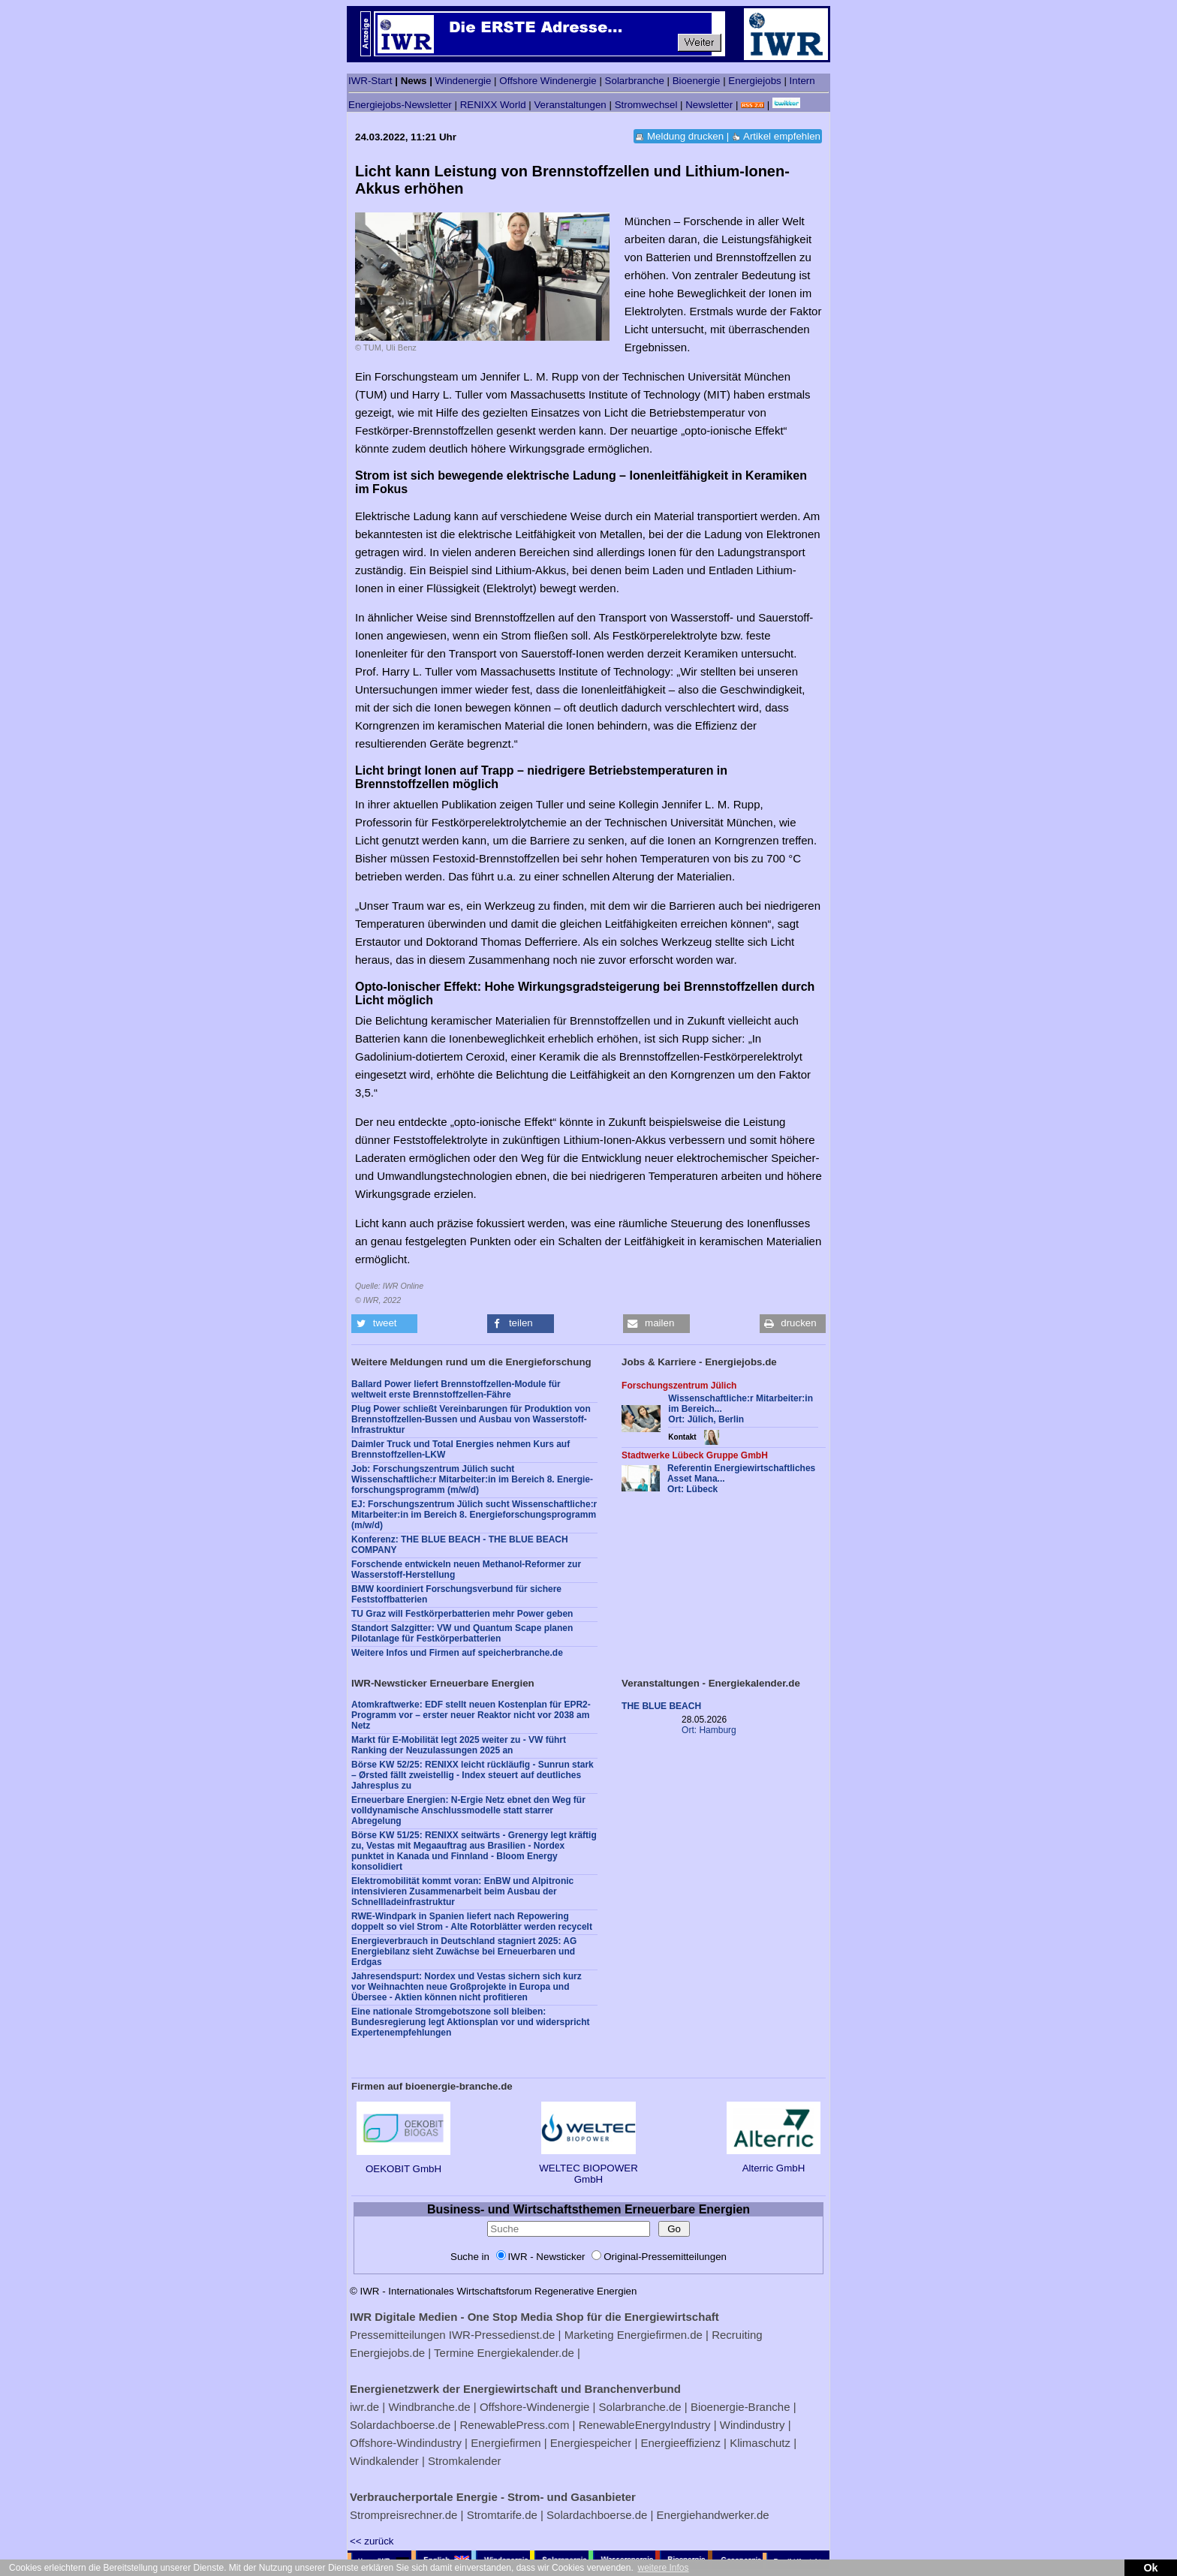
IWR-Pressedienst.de (502, 2334)
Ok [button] (1150, 2568)
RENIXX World (493, 104)
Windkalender (384, 2460)
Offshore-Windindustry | (409, 2442)
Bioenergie (697, 80)
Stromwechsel (646, 104)
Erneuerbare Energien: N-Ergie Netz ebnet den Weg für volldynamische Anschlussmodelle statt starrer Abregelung (468, 1810)
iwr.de (364, 2406)
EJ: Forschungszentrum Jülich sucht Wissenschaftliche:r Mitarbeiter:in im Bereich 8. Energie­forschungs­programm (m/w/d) (474, 1514)
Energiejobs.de (387, 2352)
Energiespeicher (590, 2442)
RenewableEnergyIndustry (645, 2424)
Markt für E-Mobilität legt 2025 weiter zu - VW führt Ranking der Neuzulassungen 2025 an (458, 1745)
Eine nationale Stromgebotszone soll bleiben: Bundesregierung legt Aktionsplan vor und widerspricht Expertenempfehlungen (470, 2022)
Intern (802, 80)
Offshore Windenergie (547, 80)
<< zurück (372, 2541)
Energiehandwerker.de (713, 2514)
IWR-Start (370, 80)
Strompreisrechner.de (403, 2514)
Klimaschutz (760, 2442)
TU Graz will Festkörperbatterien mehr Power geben (462, 1613)
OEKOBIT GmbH (403, 2163)
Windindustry (752, 2424)
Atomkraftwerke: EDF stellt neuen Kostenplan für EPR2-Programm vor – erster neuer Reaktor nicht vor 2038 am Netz (471, 1715)
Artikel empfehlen (781, 136)
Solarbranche (634, 80)
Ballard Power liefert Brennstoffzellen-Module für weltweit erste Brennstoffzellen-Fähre (456, 1389)
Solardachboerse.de (400, 2424)
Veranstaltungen (570, 104)
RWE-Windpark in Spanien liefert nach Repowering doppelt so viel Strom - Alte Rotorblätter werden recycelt (471, 1921)
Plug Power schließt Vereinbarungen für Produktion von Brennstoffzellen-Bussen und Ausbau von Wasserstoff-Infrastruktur (471, 1419)
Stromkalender (464, 2460)
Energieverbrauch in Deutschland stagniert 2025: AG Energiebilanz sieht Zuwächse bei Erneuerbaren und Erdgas (463, 1951)
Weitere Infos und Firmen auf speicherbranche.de (457, 1653)
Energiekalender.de (525, 2352)
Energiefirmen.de (660, 2334)
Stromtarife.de (502, 2514)
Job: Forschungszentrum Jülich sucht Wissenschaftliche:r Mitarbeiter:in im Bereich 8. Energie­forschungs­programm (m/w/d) (472, 1479)
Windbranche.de (429, 2406)
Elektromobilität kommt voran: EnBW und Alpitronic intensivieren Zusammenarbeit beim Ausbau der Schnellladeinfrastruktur (462, 1891)
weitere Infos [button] (662, 2567)
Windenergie (463, 80)
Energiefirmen (505, 2442)
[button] (384, 1323)
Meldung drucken (685, 136)
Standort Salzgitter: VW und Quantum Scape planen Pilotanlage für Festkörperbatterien (462, 1633)
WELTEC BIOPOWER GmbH (588, 2168)
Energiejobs (754, 80)
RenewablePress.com (515, 2424)
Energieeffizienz (680, 2442)
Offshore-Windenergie (534, 2406)
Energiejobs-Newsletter (400, 104)
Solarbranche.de (640, 2406)
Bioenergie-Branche (740, 2406)
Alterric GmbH (773, 2162)
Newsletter (709, 104)
